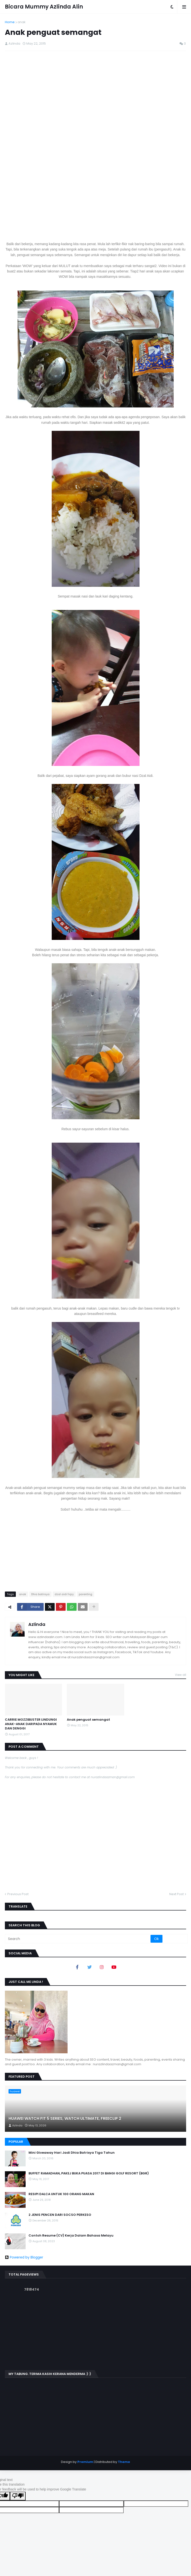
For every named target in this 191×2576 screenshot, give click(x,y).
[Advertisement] (95, 90)
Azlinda (36, 1624)
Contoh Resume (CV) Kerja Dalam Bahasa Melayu (71, 2235)
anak (22, 22)
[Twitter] (89, 1967)
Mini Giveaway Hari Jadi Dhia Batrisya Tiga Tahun (72, 2153)
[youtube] (114, 1967)
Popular (16, 2141)
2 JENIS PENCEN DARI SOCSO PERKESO (60, 2215)
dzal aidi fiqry (64, 1594)
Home (10, 22)
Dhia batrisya (40, 1594)
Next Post (176, 1894)
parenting (85, 1594)
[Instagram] (102, 1967)
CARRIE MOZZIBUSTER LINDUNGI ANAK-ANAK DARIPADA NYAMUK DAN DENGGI (31, 1724)
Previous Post (18, 1894)
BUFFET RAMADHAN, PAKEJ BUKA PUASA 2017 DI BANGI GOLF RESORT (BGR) (89, 2173)
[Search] (78, 1939)
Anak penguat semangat (88, 1719)
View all (180, 1675)
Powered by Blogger (24, 2257)
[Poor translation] (18, 2496)
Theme (124, 2462)
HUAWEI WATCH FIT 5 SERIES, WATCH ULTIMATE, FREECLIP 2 (65, 2118)
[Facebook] (77, 1967)
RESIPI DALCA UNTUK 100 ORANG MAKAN (61, 2194)
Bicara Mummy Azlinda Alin (44, 6)
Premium (85, 2462)
